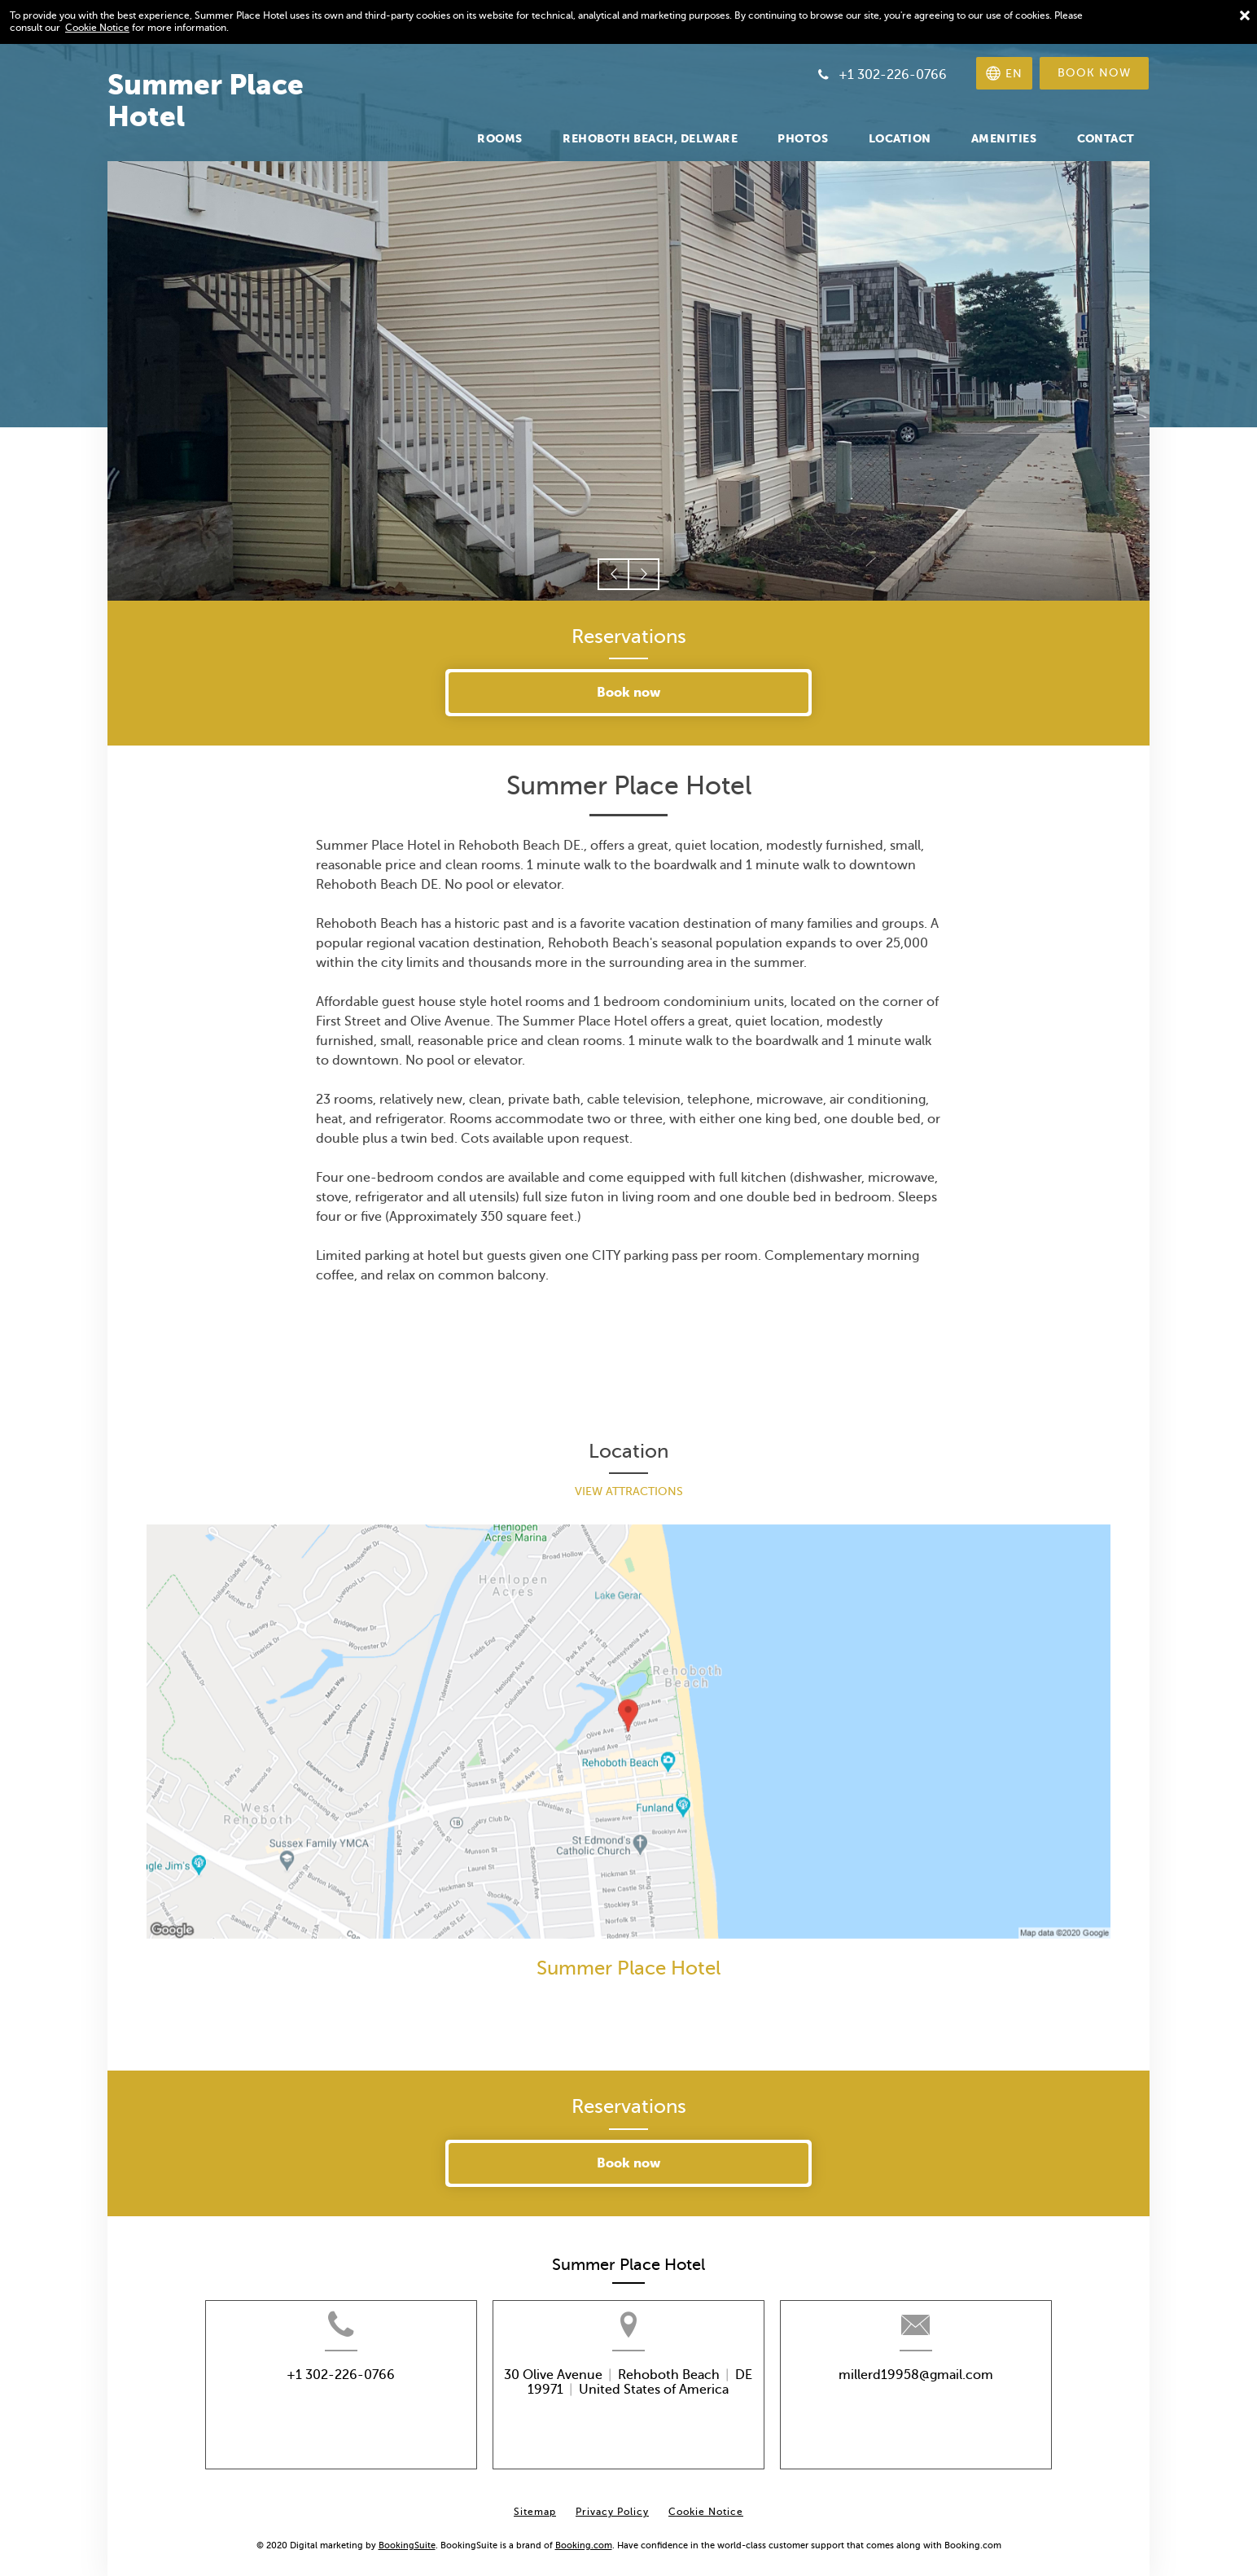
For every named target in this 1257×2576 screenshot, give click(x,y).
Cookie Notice (97, 27)
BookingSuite (407, 2536)
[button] (613, 574)
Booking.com (583, 2536)
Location (628, 1452)
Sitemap (535, 2503)
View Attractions (629, 1491)
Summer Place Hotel (628, 1968)
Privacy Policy (612, 2503)
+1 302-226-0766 (315, 2393)
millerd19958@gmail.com (941, 2393)
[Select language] (1004, 73)
